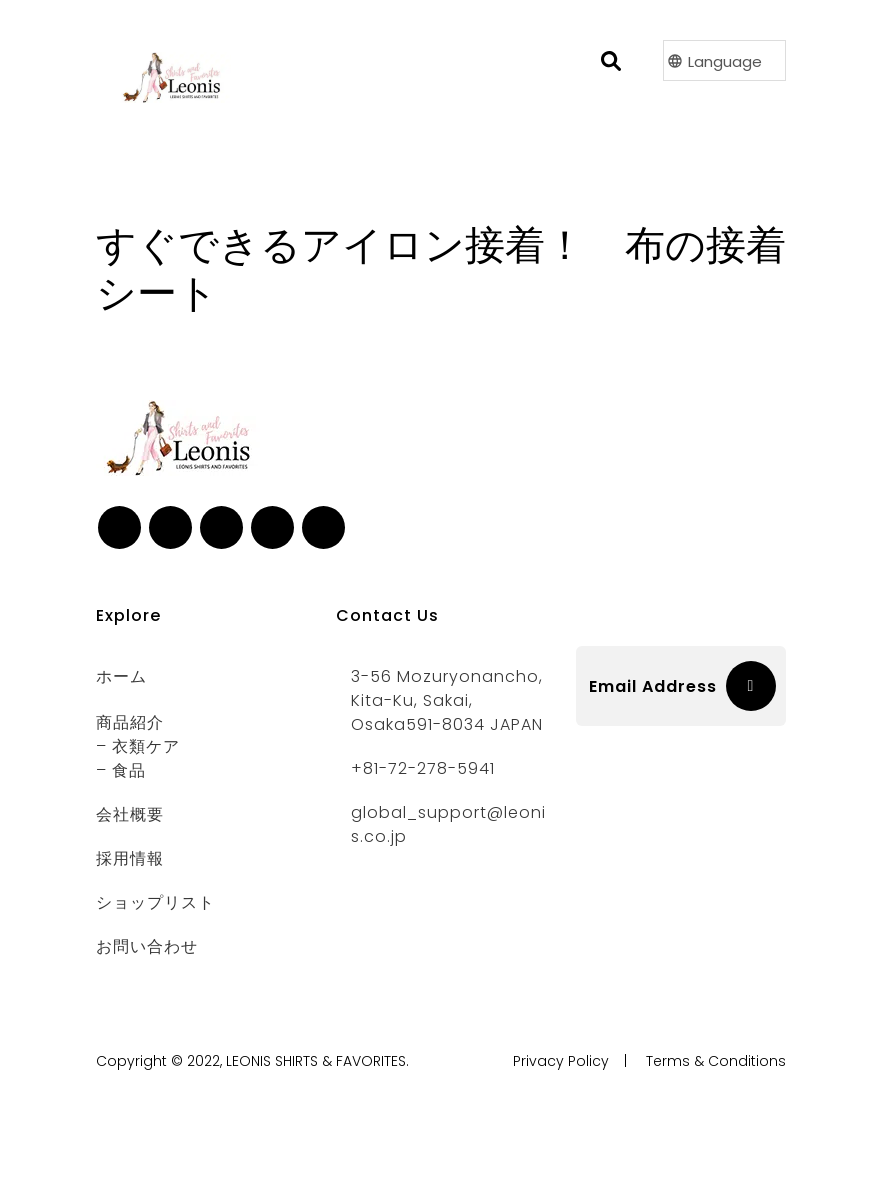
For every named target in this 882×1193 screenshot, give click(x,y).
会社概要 (130, 814)
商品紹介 (130, 722)
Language (725, 61)
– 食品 (121, 770)
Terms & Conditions (716, 1061)
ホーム (121, 676)
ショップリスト (155, 902)
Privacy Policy (561, 1061)
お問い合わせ (147, 946)
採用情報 (130, 858)
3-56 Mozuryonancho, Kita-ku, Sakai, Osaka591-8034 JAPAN (447, 700)
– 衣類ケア (138, 746)
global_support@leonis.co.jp (448, 824)
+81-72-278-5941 (423, 768)
